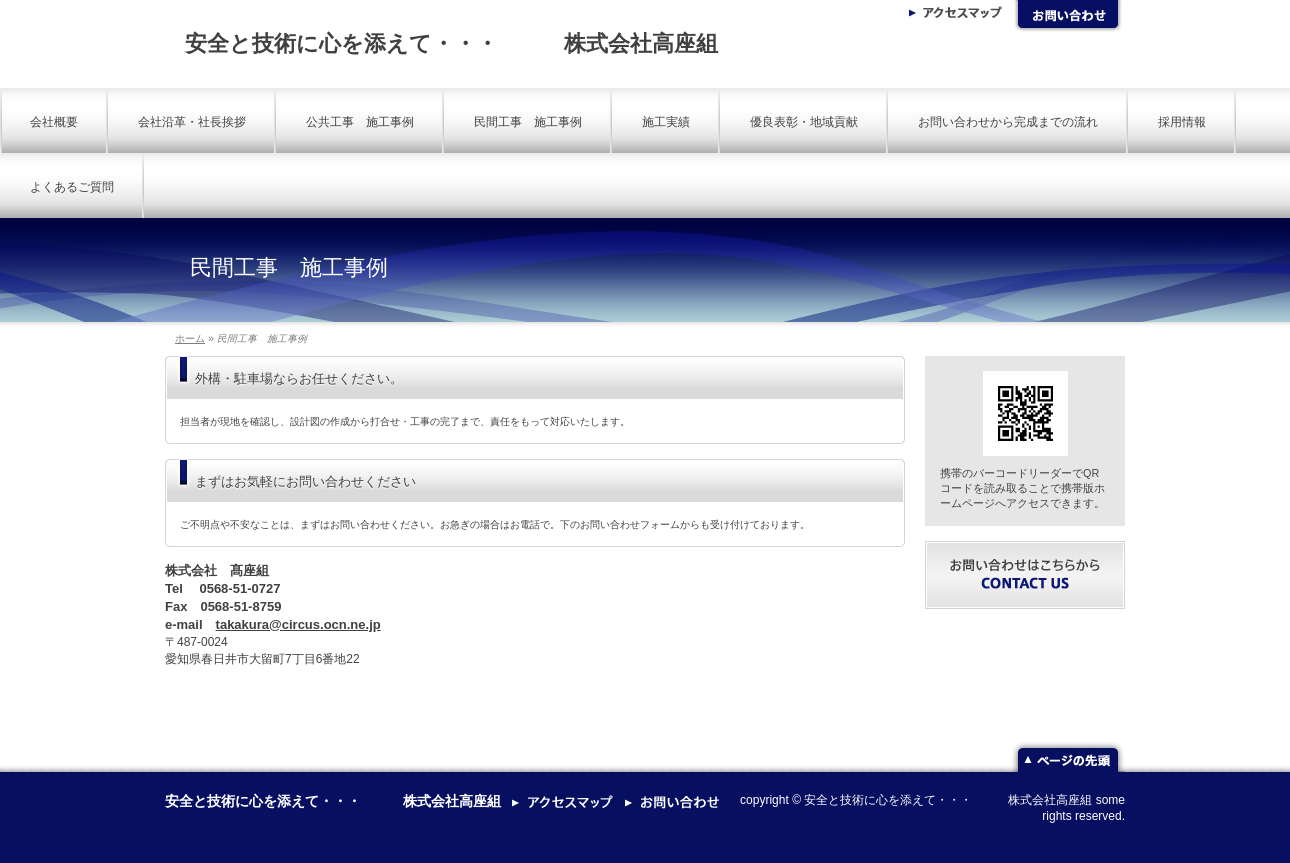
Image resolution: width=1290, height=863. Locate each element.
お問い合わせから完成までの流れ (1008, 122)
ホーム (190, 338)
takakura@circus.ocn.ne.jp (298, 624)
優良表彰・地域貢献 (804, 122)
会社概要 (54, 122)
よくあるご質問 (72, 187)
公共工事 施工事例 (360, 122)
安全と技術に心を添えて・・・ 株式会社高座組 (451, 43)
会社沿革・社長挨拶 (192, 122)
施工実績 (666, 122)
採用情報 (1182, 122)
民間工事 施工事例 (528, 122)
